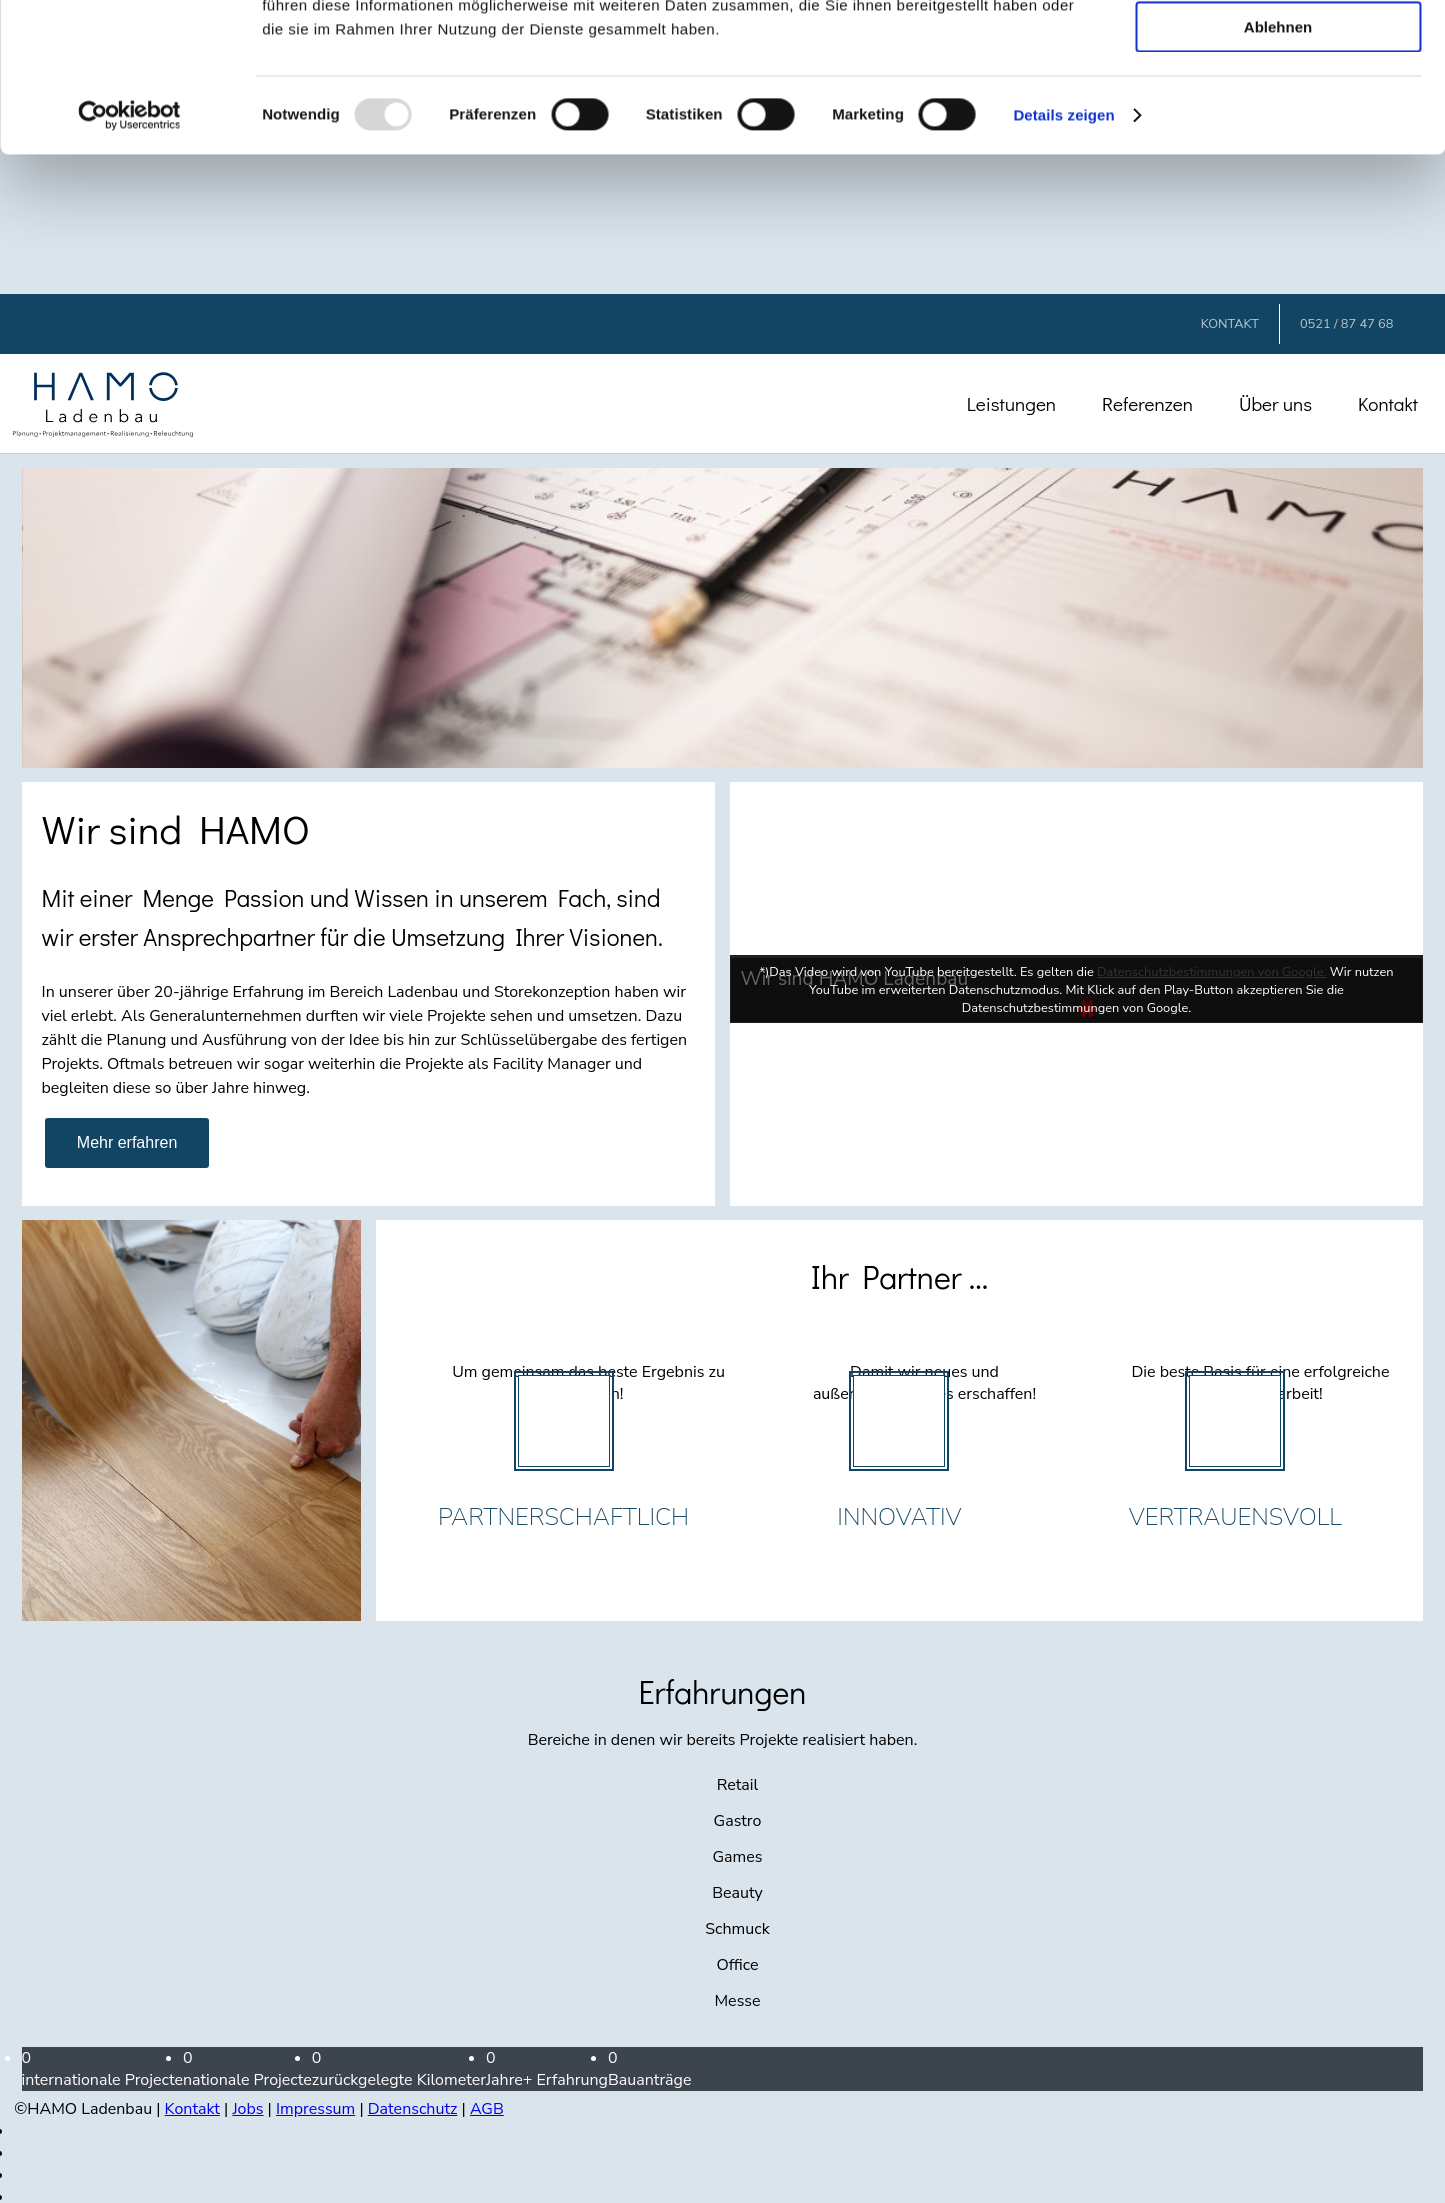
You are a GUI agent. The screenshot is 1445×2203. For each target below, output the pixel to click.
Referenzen (1147, 403)
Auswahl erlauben (1278, 108)
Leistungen (1011, 403)
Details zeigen (1063, 254)
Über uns (1275, 403)
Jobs (247, 2109)
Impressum (315, 2109)
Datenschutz (413, 2109)
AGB (487, 2109)
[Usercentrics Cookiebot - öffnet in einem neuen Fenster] (129, 255)
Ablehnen (1278, 166)
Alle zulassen (1277, 49)
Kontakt (1388, 403)
